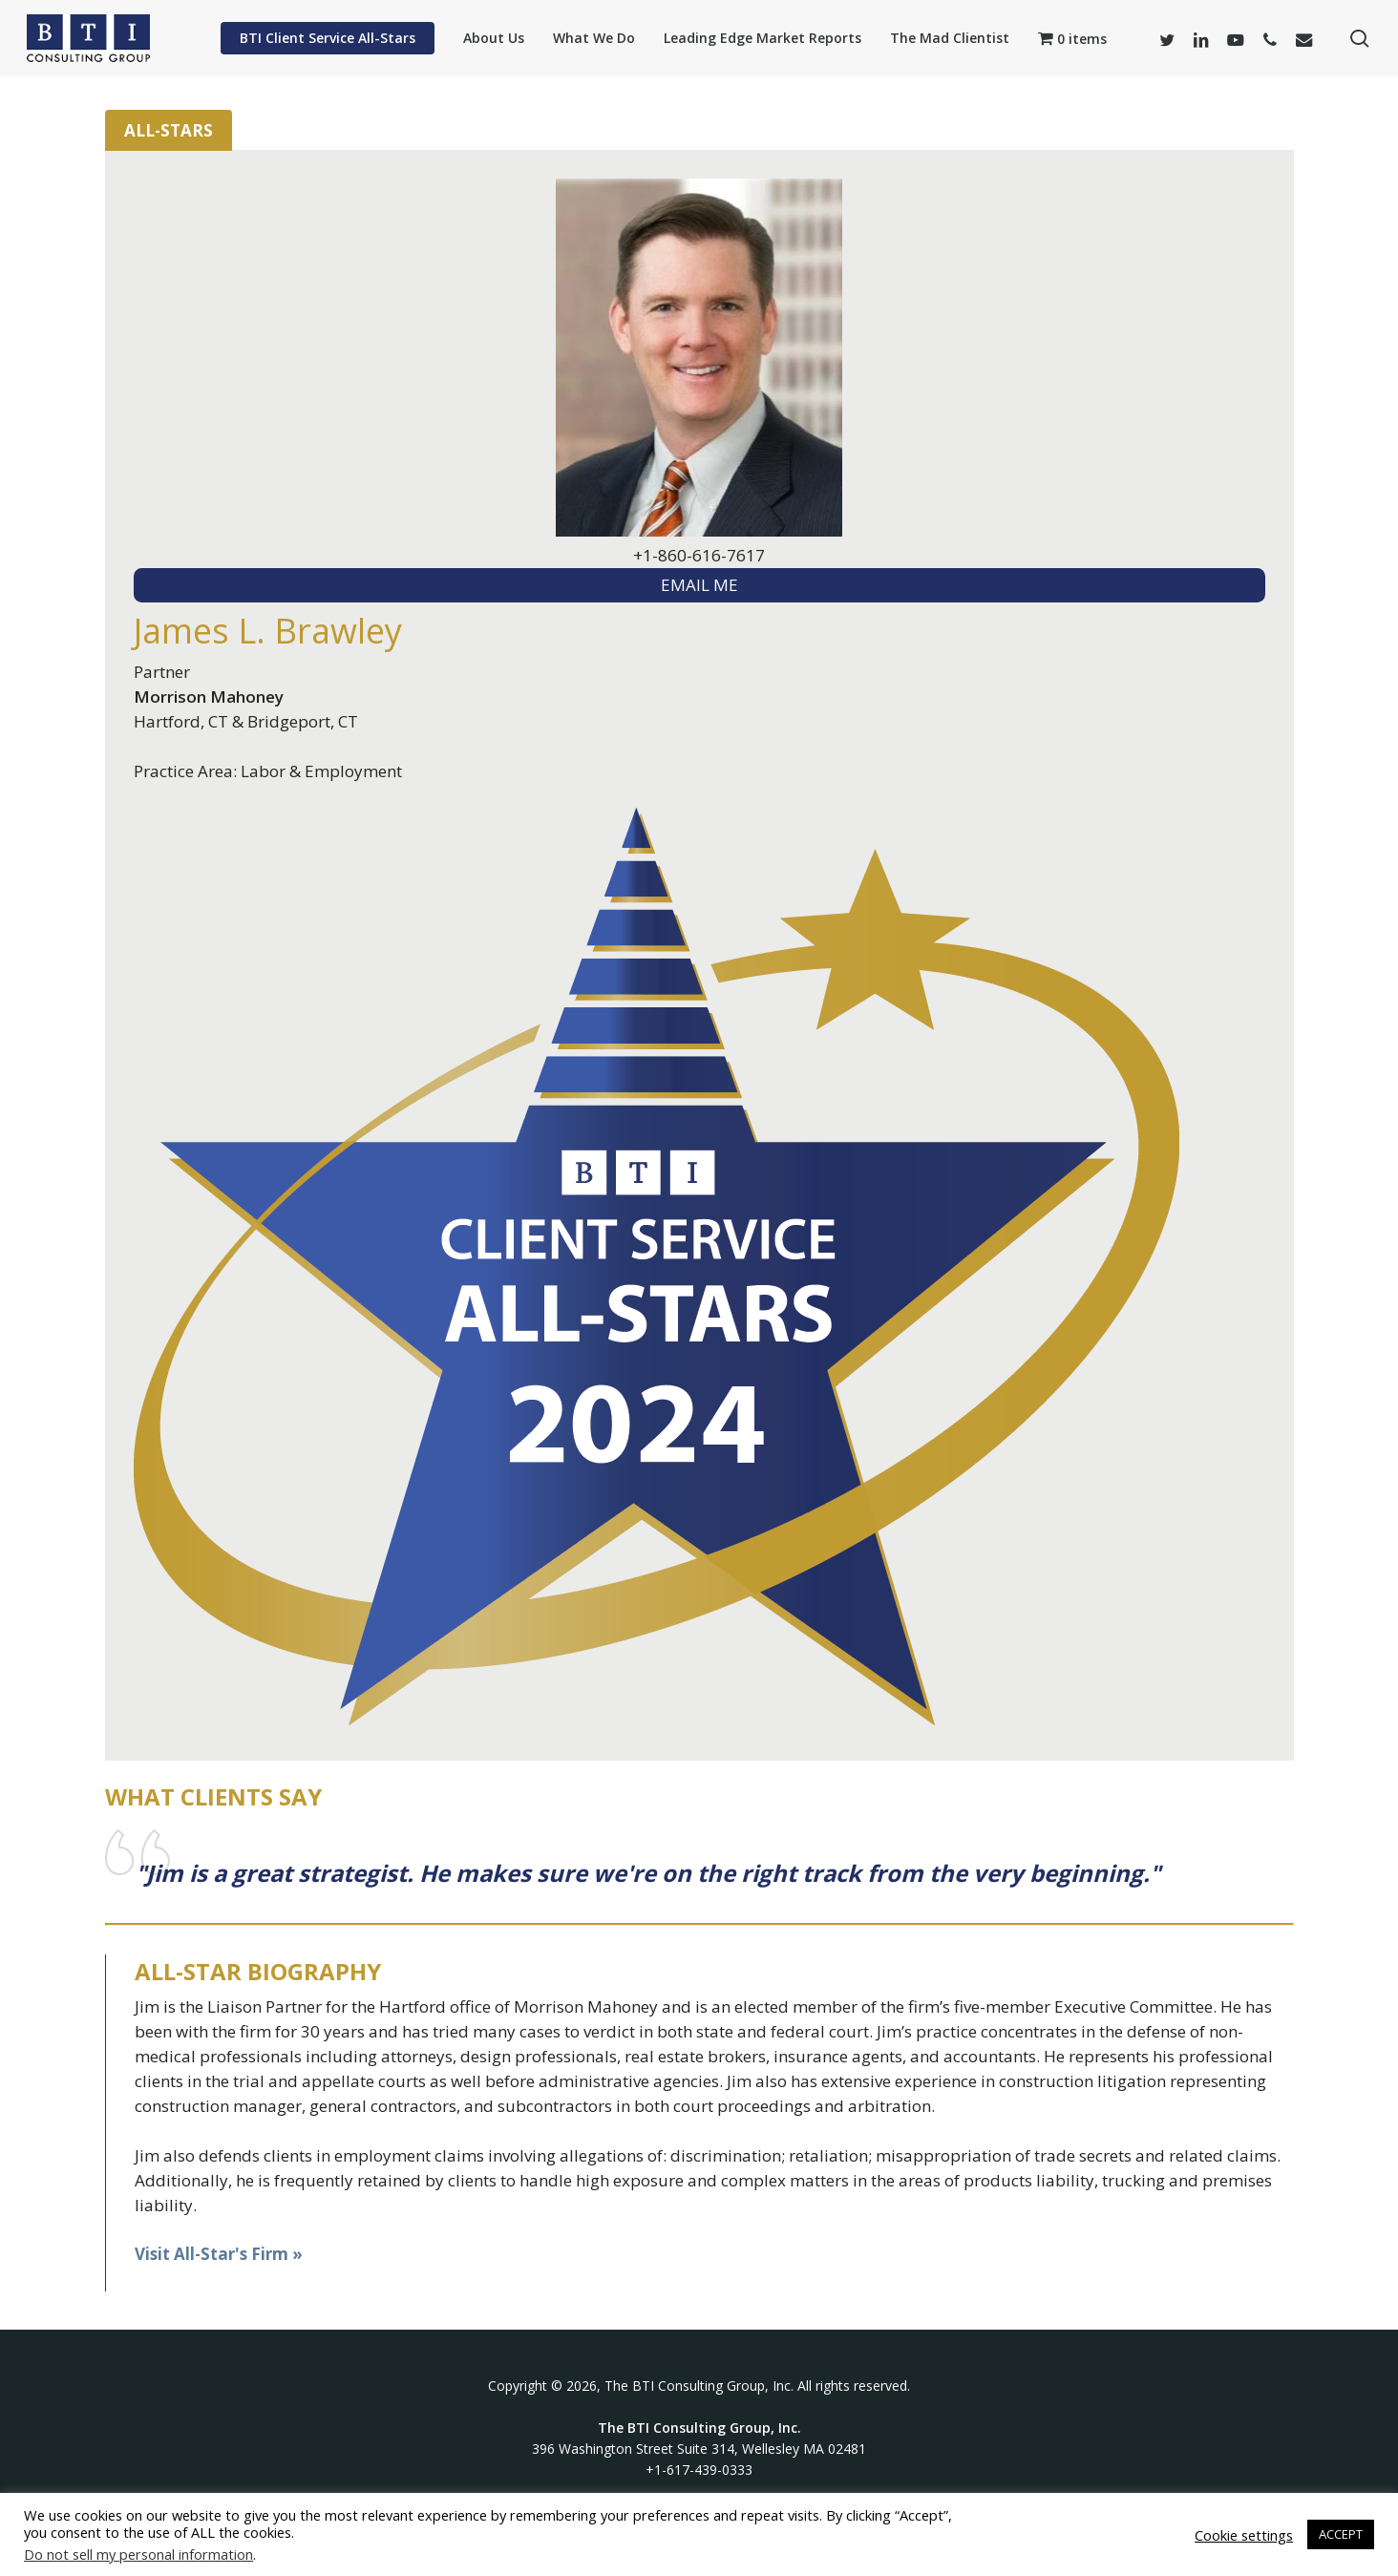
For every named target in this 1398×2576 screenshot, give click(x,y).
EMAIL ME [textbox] (699, 585)
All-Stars (168, 130)
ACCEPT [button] (1341, 2534)
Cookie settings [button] (1244, 2535)
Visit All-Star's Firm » (219, 2254)
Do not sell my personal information (138, 2554)
